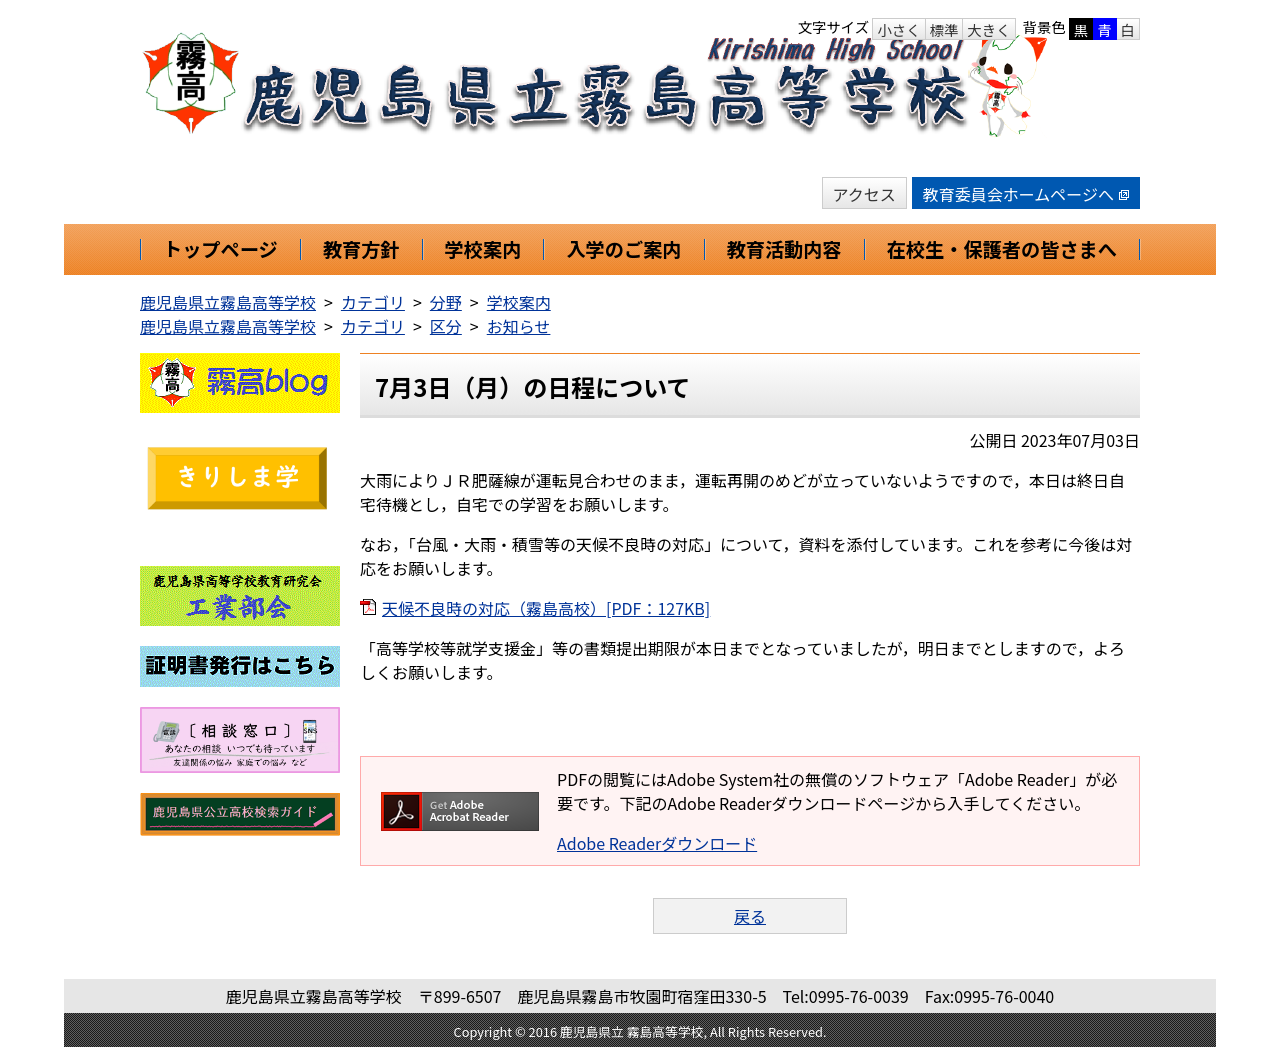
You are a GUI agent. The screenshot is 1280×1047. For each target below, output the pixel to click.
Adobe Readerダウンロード (657, 843)
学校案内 (519, 302)
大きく (988, 29)
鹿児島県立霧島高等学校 (228, 302)
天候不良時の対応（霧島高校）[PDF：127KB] (546, 608)
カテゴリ (373, 302)
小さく (898, 29)
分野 (446, 302)
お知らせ (519, 326)
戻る (750, 916)
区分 (446, 326)
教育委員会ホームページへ (1026, 194)
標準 (944, 29)
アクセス (864, 194)
